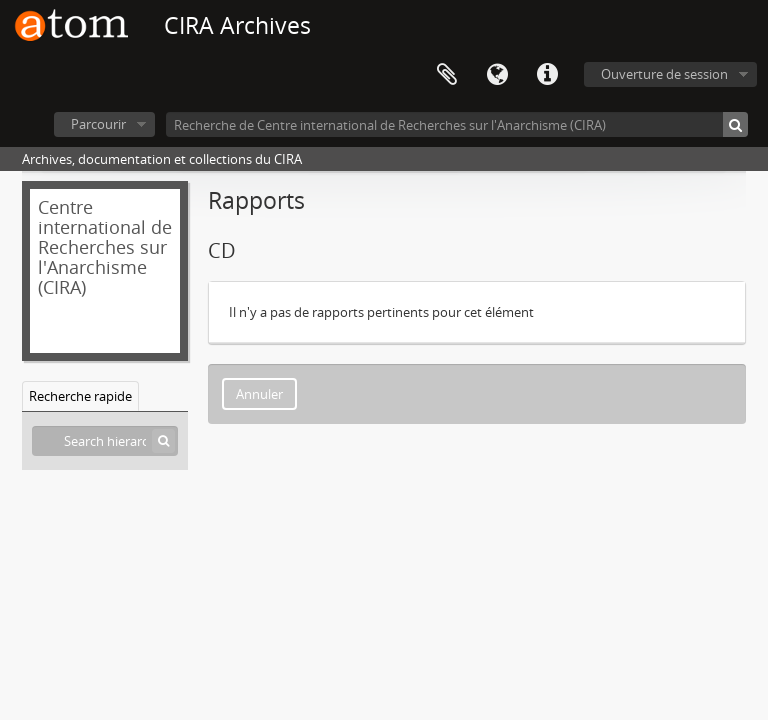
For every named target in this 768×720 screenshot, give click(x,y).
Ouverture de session (664, 74)
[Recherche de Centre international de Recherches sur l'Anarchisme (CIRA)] (457, 124)
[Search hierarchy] (105, 441)
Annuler (259, 394)
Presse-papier (447, 75)
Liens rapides (547, 75)
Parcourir (98, 124)
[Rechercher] (735, 124)
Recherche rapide (80, 396)
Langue (497, 75)
